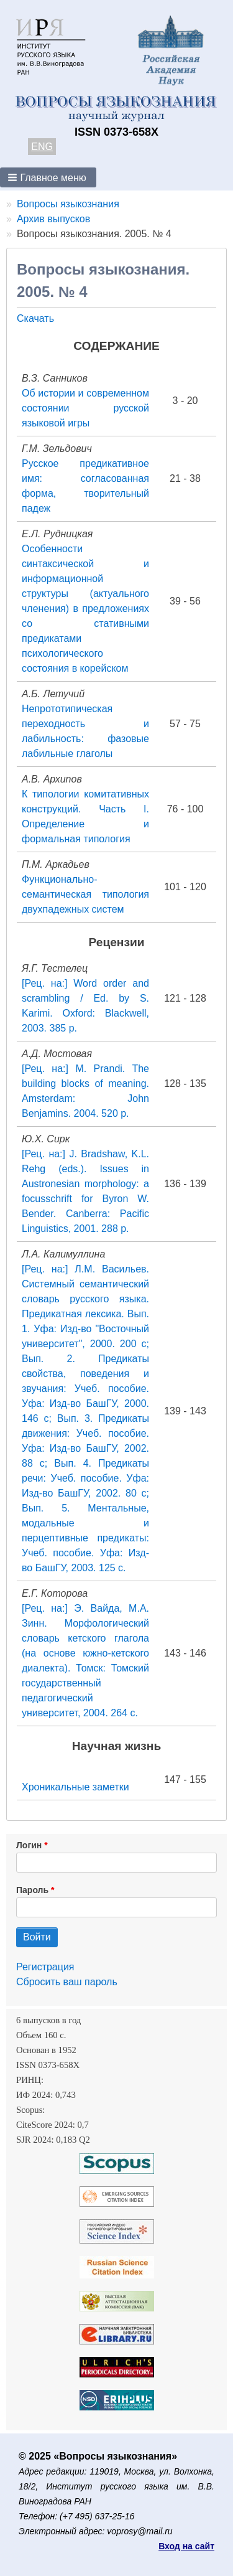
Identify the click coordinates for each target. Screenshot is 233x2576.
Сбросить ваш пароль (66, 1982)
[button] (48, 177)
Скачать (35, 318)
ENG (42, 146)
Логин (29, 1845)
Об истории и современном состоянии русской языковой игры (85, 408)
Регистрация (45, 1967)
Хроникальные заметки (75, 1787)
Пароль (32, 1890)
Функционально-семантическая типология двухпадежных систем (85, 894)
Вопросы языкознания (68, 204)
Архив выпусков (53, 219)
